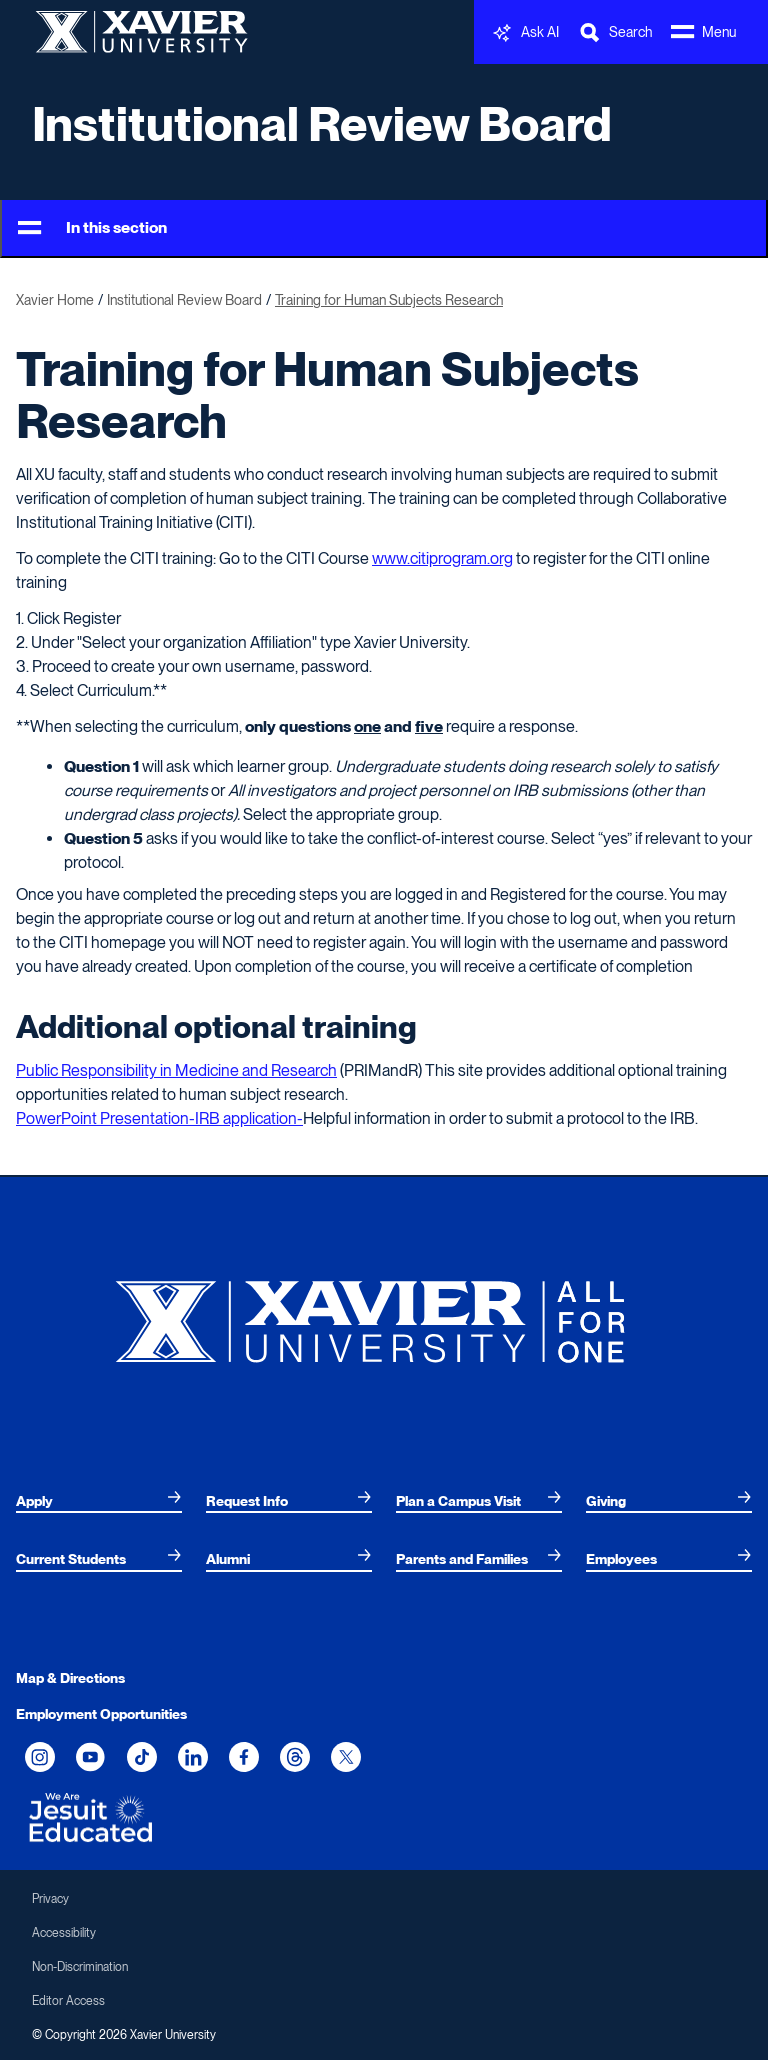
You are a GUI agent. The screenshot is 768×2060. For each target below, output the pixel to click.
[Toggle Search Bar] (615, 32)
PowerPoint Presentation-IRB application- (159, 1118)
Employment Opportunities (101, 1714)
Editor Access (68, 2001)
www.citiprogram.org (442, 558)
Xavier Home (55, 300)
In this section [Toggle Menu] (92, 228)
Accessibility (64, 1933)
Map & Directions (70, 1678)
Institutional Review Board (322, 124)
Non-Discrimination (80, 1967)
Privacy (50, 1899)
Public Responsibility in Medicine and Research (176, 1070)
